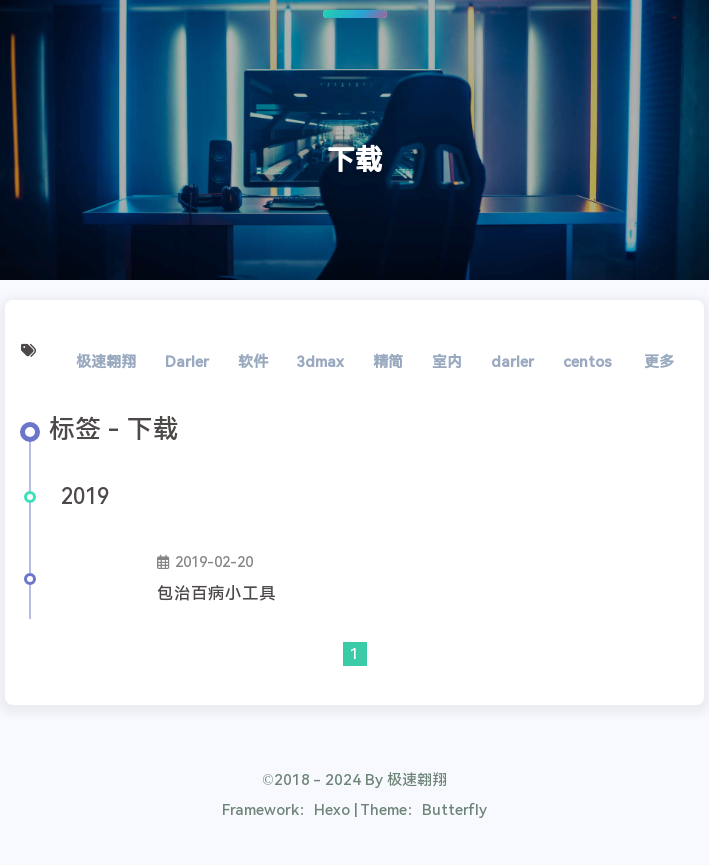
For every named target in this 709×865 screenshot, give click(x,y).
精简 (388, 362)
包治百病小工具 (216, 593)
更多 (659, 362)
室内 (447, 362)
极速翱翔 (106, 362)
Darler (187, 362)
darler (512, 362)
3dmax (320, 362)
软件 (253, 362)
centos (587, 362)
